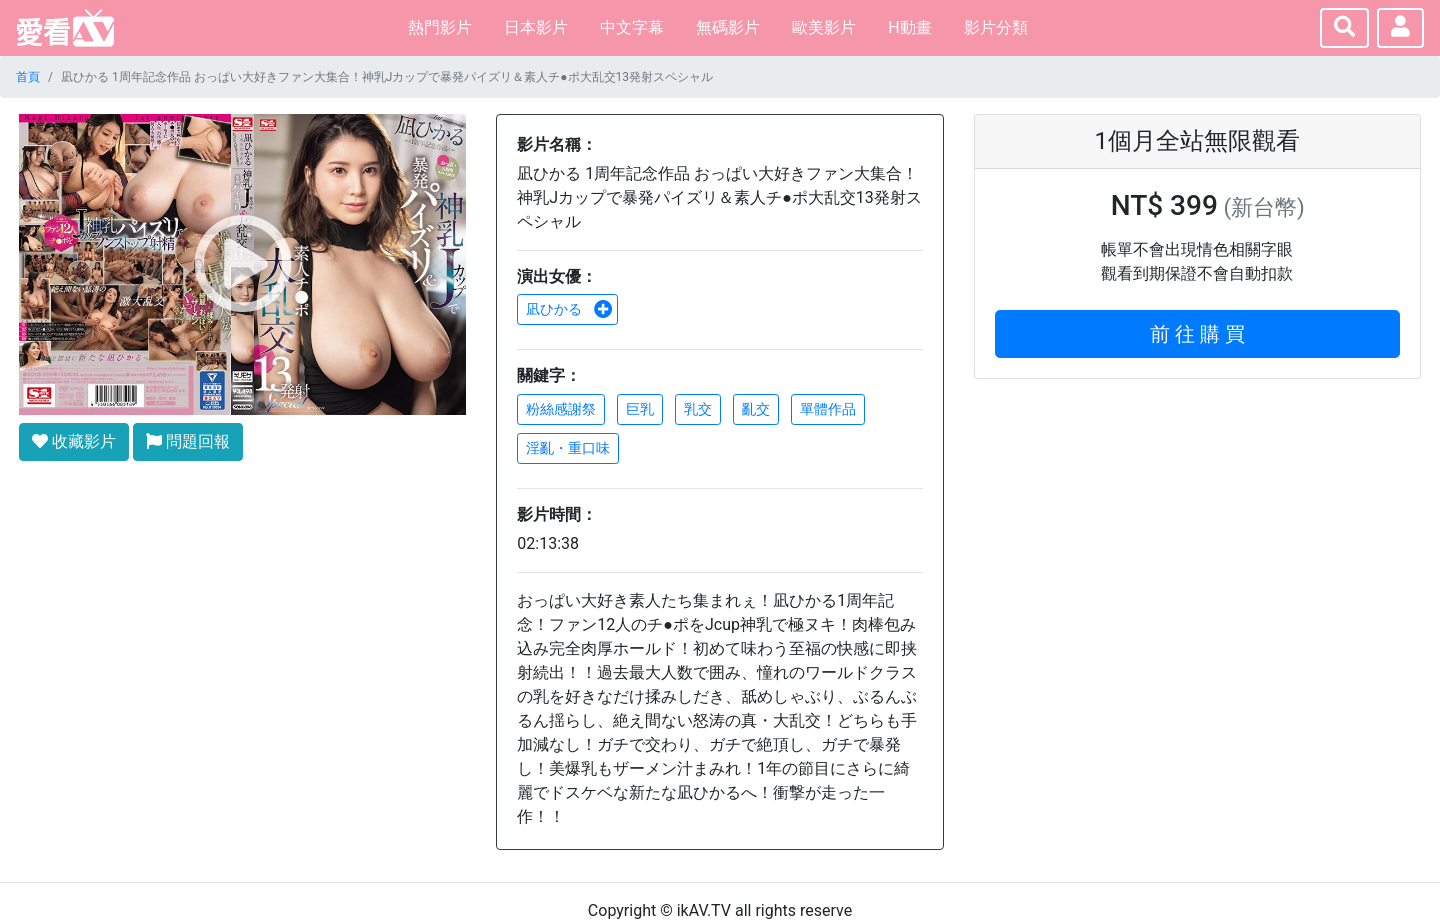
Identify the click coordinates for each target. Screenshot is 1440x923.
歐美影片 (824, 27)
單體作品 (828, 409)
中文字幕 (632, 27)
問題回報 (188, 441)
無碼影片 (728, 27)
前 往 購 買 (1197, 334)
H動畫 (909, 27)
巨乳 (640, 409)
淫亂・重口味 (568, 448)
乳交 (698, 409)
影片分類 (996, 27)
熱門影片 (440, 27)
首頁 (28, 77)
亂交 (756, 409)
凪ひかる (569, 309)
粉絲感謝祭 (561, 409)
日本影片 (536, 27)
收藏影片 (74, 441)
